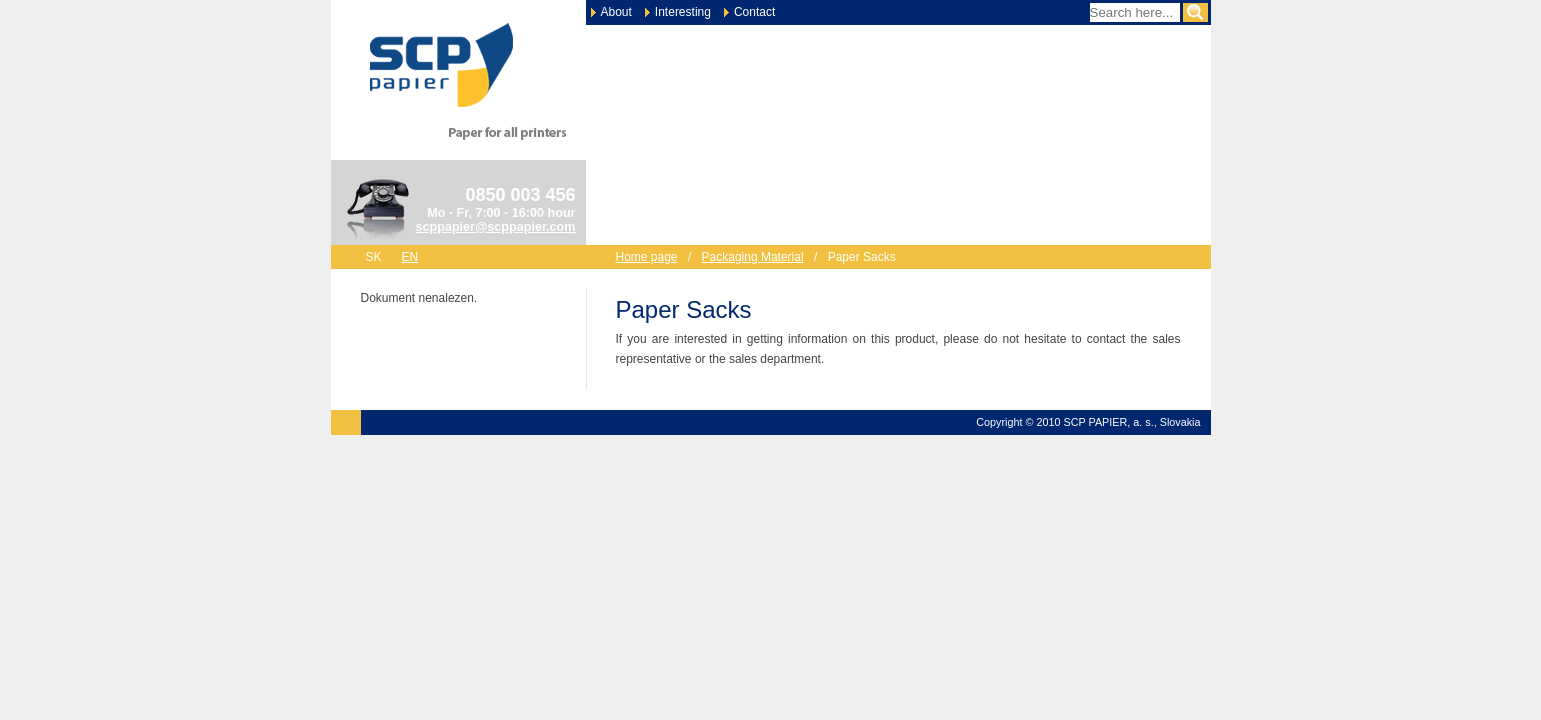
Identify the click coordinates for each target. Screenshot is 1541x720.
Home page (647, 257)
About (616, 12)
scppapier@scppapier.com (496, 227)
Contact (754, 12)
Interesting (683, 12)
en (410, 257)
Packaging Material (753, 257)
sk (374, 257)
